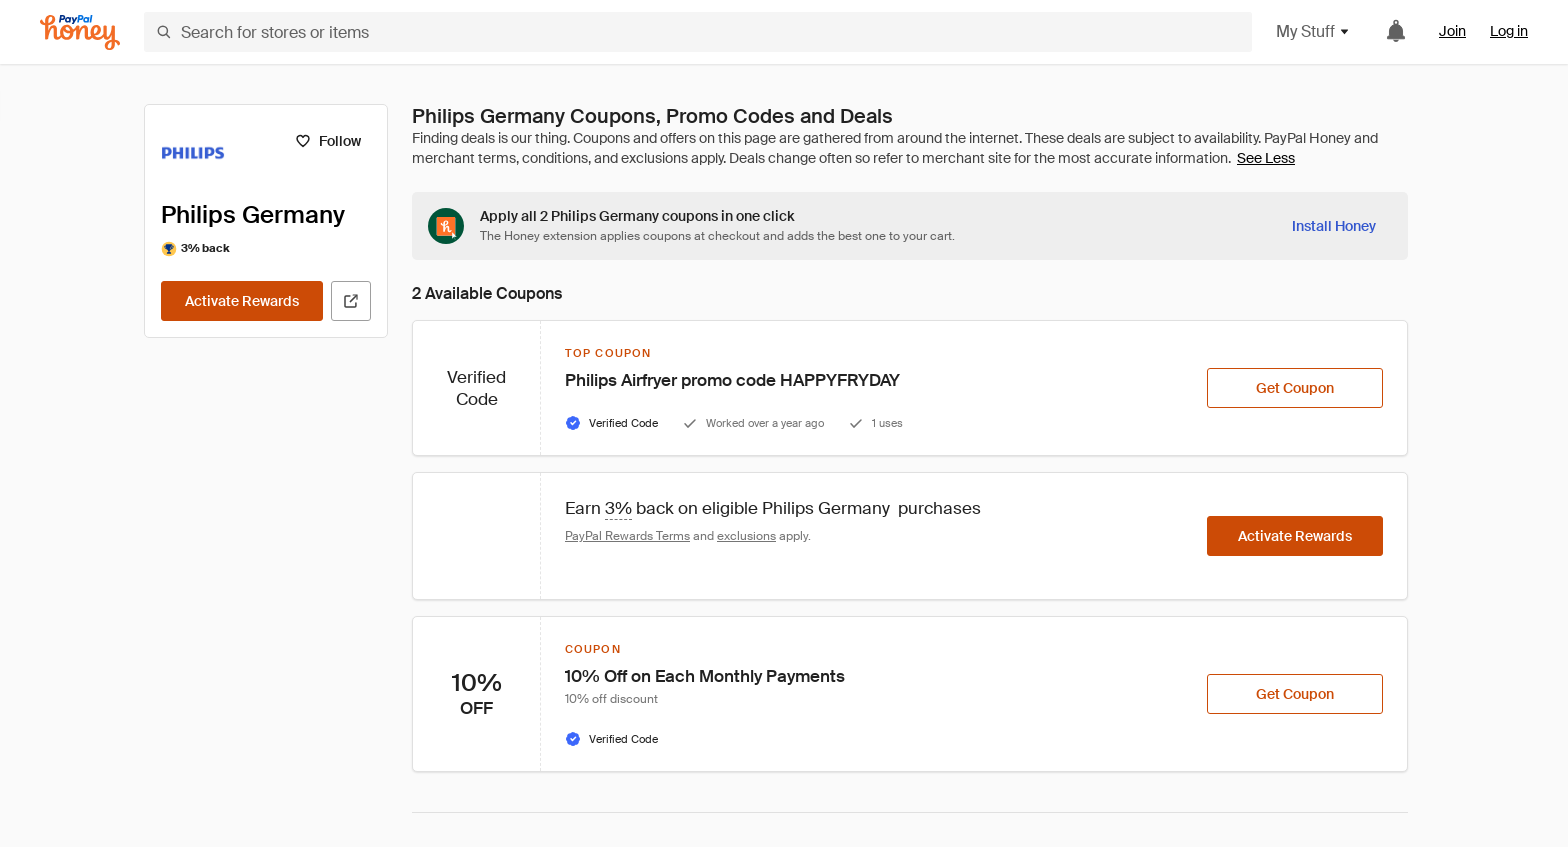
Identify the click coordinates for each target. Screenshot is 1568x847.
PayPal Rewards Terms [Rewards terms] (627, 536)
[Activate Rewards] (242, 301)
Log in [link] (1509, 31)
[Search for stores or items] (698, 32)
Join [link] (1452, 31)
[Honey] (80, 32)
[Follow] (327, 141)
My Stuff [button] (1313, 31)
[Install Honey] (1334, 226)
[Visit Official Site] (351, 301)
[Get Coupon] (1295, 388)
